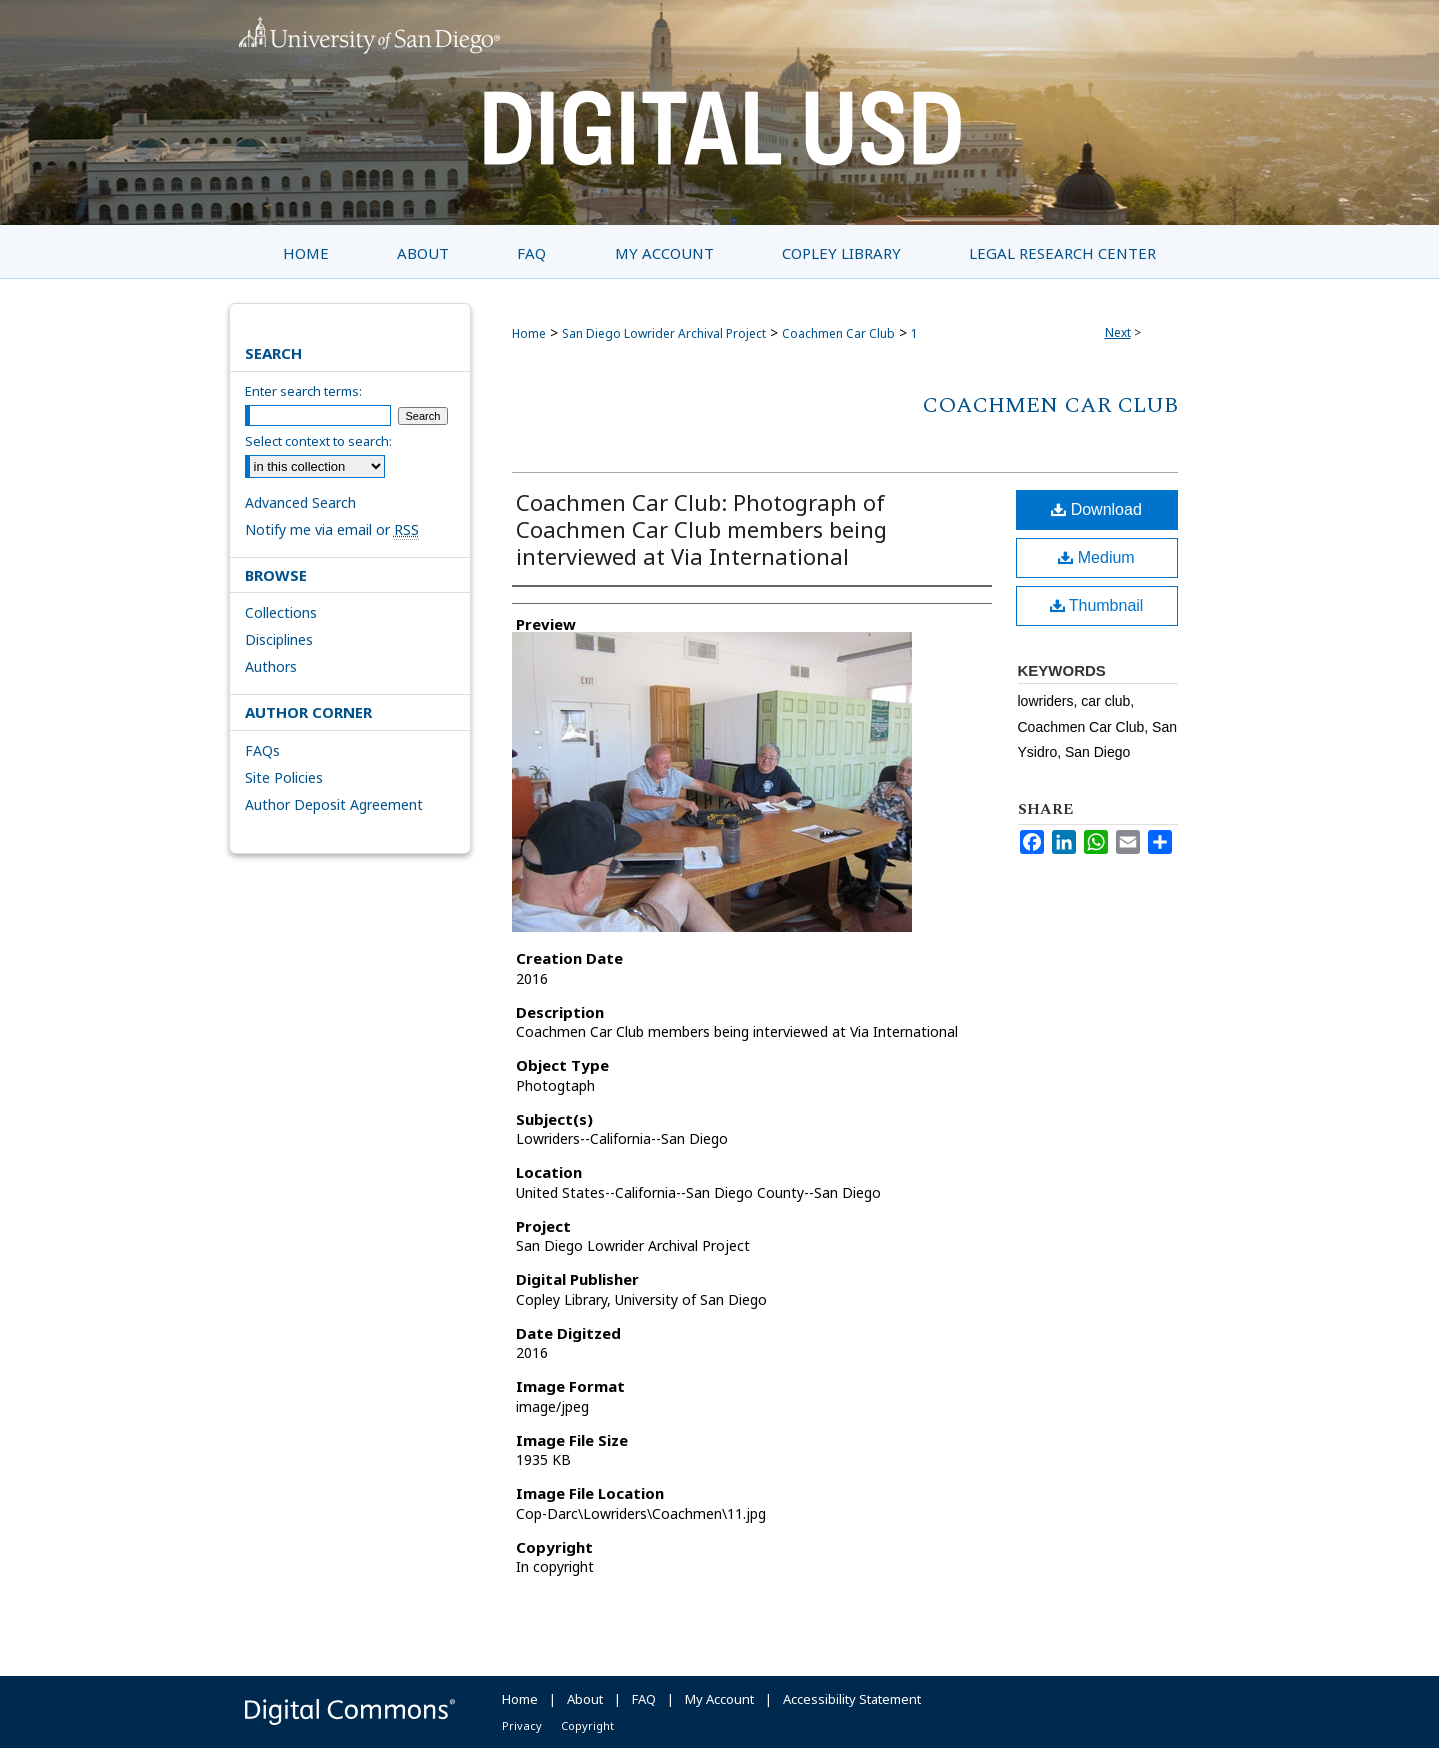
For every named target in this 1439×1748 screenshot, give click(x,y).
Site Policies (284, 777)
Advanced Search (300, 502)
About (585, 1699)
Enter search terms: (303, 391)
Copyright (587, 1725)
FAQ (644, 1699)
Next (1118, 332)
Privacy (522, 1725)
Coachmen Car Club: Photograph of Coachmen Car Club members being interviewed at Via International (701, 529)
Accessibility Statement (852, 1699)
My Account (719, 1699)
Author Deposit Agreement (334, 804)
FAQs (262, 750)
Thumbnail (1097, 605)
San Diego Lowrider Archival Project (664, 333)
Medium (1096, 557)
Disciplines (279, 639)
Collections (281, 612)
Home (529, 333)
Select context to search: (318, 441)
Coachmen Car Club (838, 333)
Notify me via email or (332, 529)
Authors (271, 666)
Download (1096, 509)
